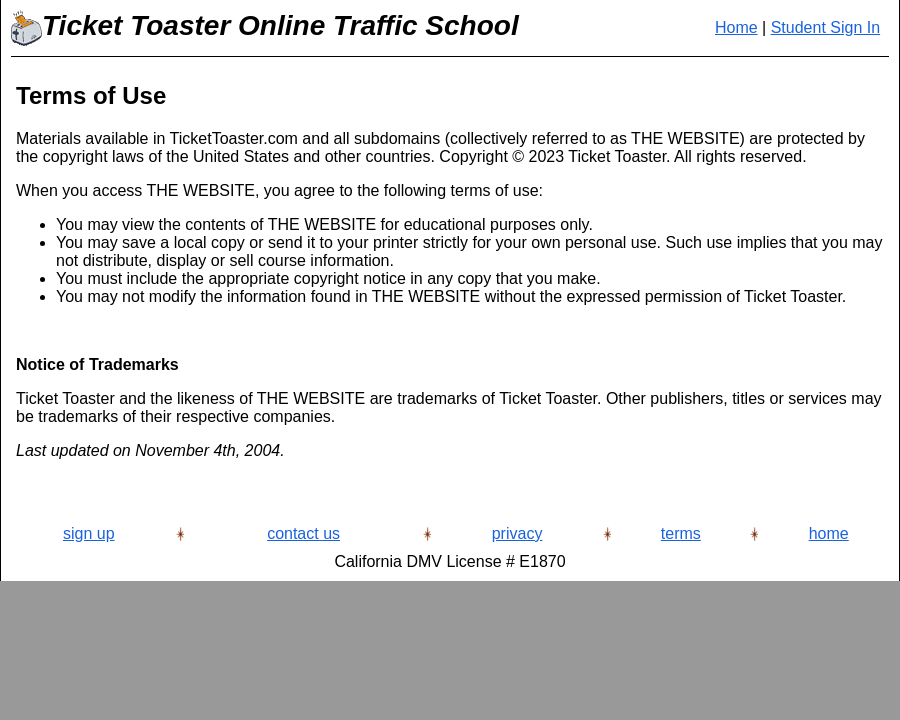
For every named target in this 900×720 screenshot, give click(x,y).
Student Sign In (825, 27)
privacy (517, 533)
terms (681, 533)
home (829, 533)
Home (736, 27)
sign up (89, 533)
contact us (303, 533)
